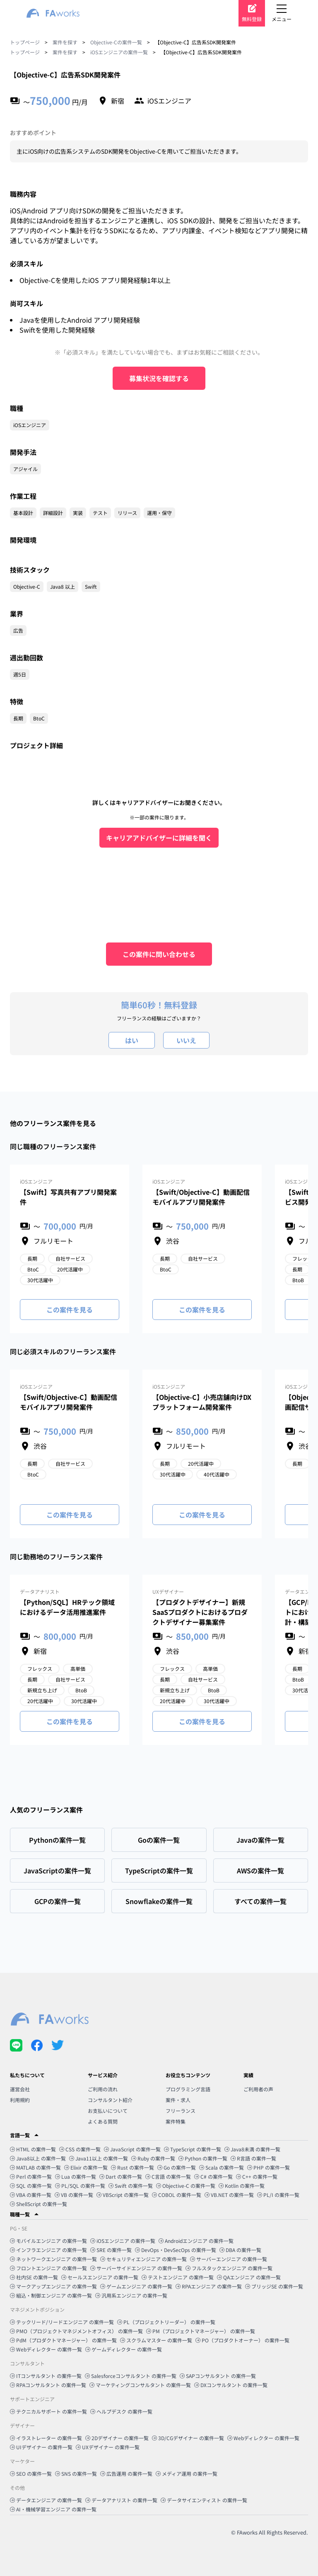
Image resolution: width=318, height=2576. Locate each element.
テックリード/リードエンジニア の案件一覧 (62, 2321)
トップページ (25, 42)
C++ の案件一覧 (256, 2176)
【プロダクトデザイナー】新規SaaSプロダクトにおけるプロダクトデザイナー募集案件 (200, 1612)
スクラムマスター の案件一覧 (156, 2340)
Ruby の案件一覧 (153, 2158)
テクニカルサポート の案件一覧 (48, 2411)
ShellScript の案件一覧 (38, 2203)
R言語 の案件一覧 (253, 2158)
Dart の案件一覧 (120, 2176)
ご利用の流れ (103, 2089)
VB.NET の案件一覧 (229, 2194)
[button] (159, 2135)
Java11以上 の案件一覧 (98, 2158)
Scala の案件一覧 (221, 2167)
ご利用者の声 (258, 2089)
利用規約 (20, 2099)
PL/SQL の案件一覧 (80, 2185)
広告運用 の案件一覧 (126, 2473)
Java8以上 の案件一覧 (38, 2158)
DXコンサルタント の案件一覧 (230, 2384)
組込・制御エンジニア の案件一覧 (51, 2295)
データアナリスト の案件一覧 (121, 2500)
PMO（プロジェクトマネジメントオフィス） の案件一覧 (76, 2330)
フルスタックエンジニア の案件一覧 (229, 2268)
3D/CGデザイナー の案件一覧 (188, 2437)
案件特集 (176, 2121)
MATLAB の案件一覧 (35, 2167)
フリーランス (180, 2110)
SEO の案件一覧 (31, 2473)
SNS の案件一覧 (76, 2473)
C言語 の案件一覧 (168, 2176)
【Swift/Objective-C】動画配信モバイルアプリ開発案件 (201, 1197)
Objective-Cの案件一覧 (116, 42)
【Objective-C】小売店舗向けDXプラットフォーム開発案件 (201, 1402)
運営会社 (20, 2089)
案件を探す (65, 42)
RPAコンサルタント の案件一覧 (48, 2384)
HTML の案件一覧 (33, 2149)
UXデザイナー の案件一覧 (108, 2446)
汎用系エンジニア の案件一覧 (131, 2295)
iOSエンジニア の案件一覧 (122, 2240)
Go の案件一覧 (176, 2167)
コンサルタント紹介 (110, 2099)
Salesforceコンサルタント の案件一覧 (130, 2375)
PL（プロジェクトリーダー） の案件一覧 (166, 2321)
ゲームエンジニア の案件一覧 (136, 2286)
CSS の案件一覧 (80, 2149)
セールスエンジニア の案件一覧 (99, 2277)
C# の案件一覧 (213, 2176)
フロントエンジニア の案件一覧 (48, 2268)
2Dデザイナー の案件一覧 (117, 2437)
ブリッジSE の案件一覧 (274, 2286)
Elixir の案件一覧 (86, 2167)
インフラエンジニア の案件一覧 (48, 2249)
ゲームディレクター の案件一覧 (123, 2349)
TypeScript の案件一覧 (192, 2149)
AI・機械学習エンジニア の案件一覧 (53, 2509)
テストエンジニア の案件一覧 (178, 2277)
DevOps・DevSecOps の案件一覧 (175, 2249)
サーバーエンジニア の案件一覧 (228, 2258)
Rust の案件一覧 (132, 2167)
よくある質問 (103, 2121)
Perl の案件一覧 (31, 2176)
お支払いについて (108, 2110)
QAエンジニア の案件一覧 (249, 2277)
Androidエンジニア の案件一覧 (196, 2240)
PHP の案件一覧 (268, 2167)
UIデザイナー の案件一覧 (41, 2446)
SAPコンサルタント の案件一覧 (218, 2375)
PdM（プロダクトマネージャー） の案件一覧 (63, 2340)
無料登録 (252, 18)
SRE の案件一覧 (111, 2249)
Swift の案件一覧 (130, 2185)
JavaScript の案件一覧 (132, 2149)
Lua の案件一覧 (75, 2176)
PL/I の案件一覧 (278, 2194)
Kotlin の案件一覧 (242, 2185)
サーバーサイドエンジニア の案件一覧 (136, 2268)
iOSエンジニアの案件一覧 (119, 52)
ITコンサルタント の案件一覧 (46, 2375)
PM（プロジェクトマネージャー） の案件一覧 (200, 2330)
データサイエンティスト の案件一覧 (204, 2500)
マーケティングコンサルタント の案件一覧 (140, 2384)
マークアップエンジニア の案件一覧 (53, 2286)
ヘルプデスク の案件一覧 (121, 2411)
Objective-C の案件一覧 (185, 2185)
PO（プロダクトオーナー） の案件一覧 (242, 2340)
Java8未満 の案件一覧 (252, 2149)
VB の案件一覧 (74, 2194)
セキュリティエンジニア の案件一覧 (143, 2258)
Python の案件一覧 (202, 2158)
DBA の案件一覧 (240, 2249)
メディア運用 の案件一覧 (186, 2473)
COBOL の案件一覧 (176, 2194)
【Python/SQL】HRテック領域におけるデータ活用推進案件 (67, 1607)
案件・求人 (178, 2099)
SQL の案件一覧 (31, 2185)
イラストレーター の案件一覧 (46, 2437)
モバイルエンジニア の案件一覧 (48, 2240)
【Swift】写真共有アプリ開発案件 (68, 1197)
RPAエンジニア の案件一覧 (209, 2286)
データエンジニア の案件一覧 (46, 2500)
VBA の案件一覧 (30, 2194)
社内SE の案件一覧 (34, 2277)
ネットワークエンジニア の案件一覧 (53, 2258)
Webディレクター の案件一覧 (46, 2349)
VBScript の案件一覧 (122, 2194)
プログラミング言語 (188, 2089)
